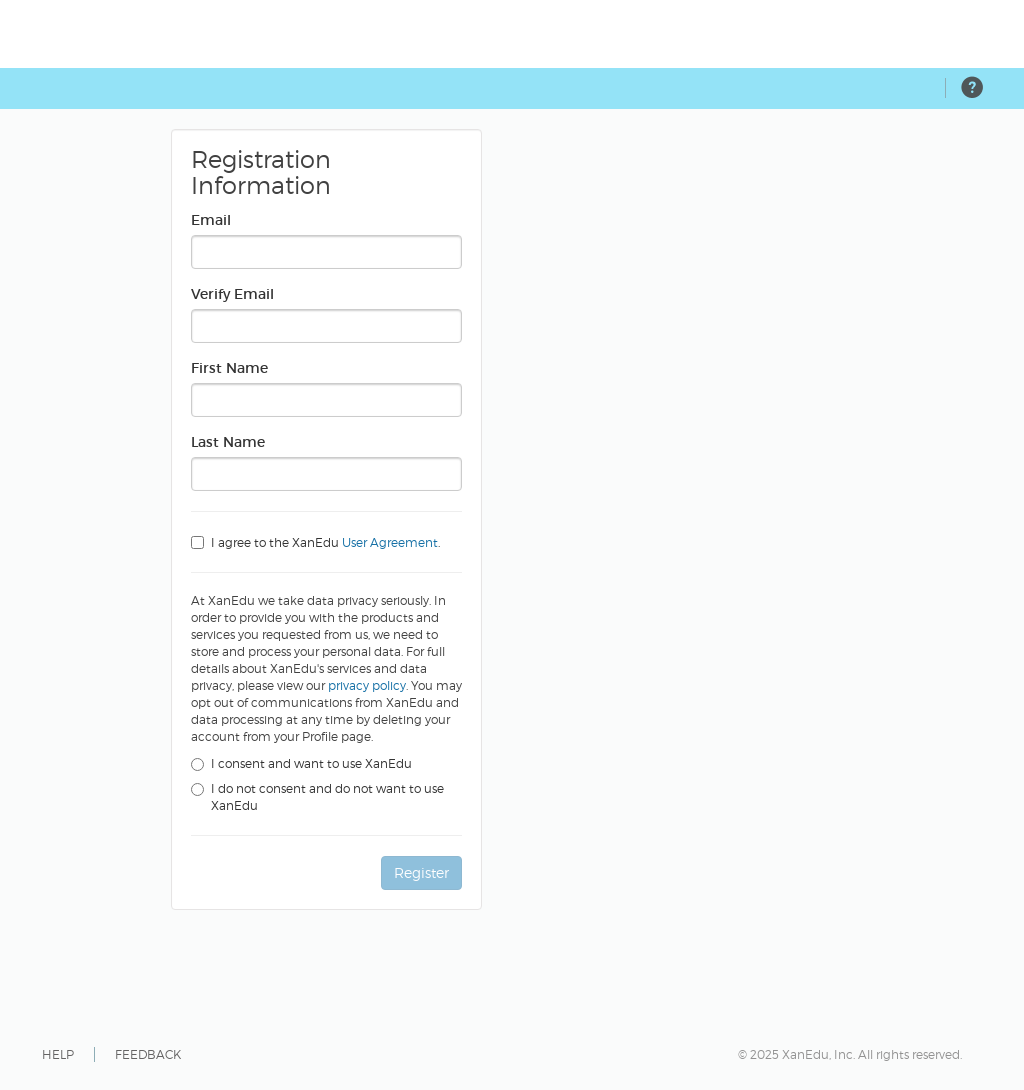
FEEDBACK (148, 1054)
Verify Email (232, 294)
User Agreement (390, 543)
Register (421, 872)
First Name (229, 368)
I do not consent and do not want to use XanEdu (317, 797)
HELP (58, 1054)
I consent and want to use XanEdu (301, 764)
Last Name (228, 442)
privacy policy (367, 686)
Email (211, 220)
